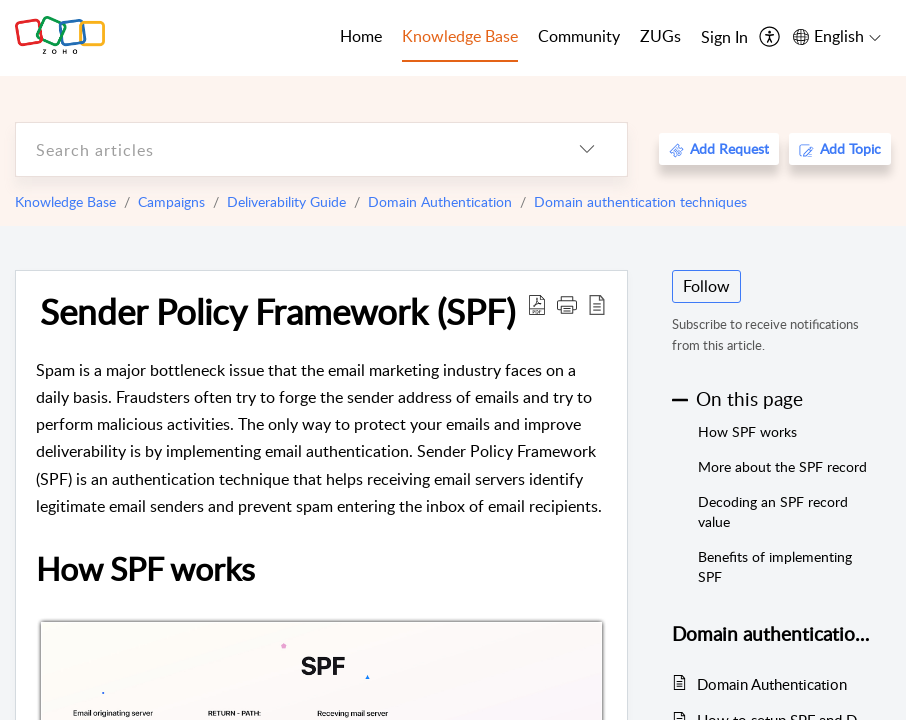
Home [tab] (361, 36)
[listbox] (587, 149)
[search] (281, 149)
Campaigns (171, 201)
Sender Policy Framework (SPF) (277, 311)
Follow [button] (706, 286)
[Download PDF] (537, 304)
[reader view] (597, 304)
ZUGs (660, 36)
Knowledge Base (65, 201)
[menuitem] (724, 38)
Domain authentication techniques (640, 201)
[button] (567, 304)
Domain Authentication (440, 201)
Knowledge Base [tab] (460, 36)
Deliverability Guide (286, 201)
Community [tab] (579, 36)
